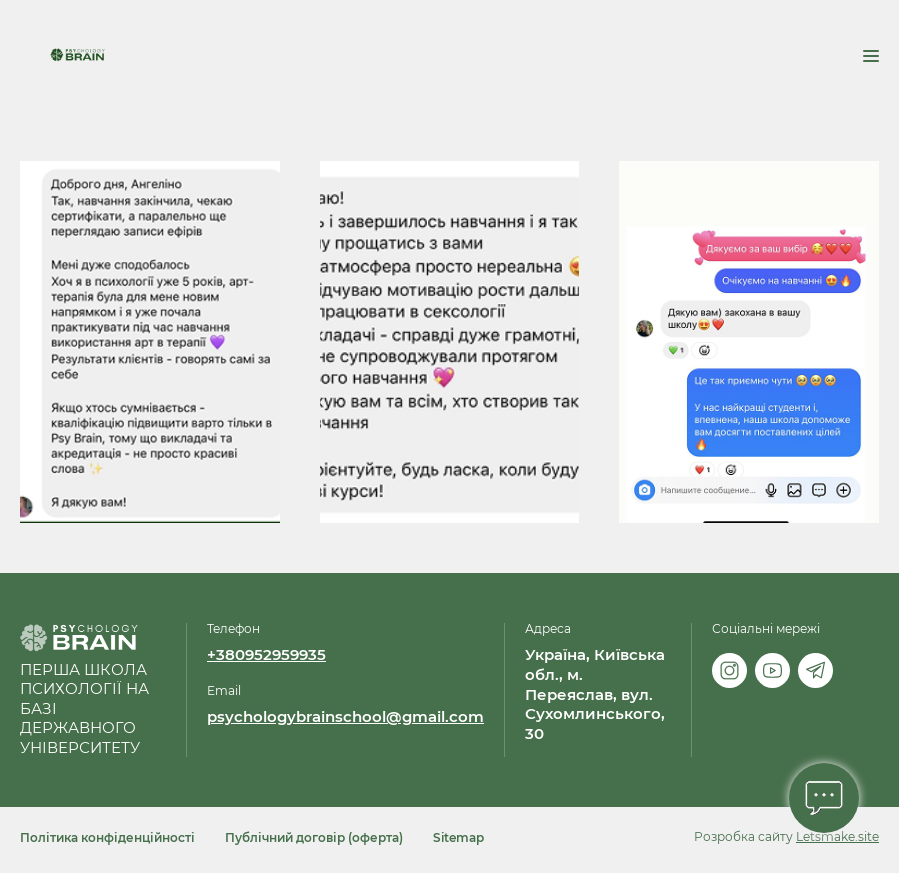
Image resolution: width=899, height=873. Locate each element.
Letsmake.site (837, 836)
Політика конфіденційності (107, 837)
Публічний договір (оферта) (314, 837)
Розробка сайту (743, 836)
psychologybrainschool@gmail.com (345, 717)
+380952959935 (266, 655)
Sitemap (458, 837)
